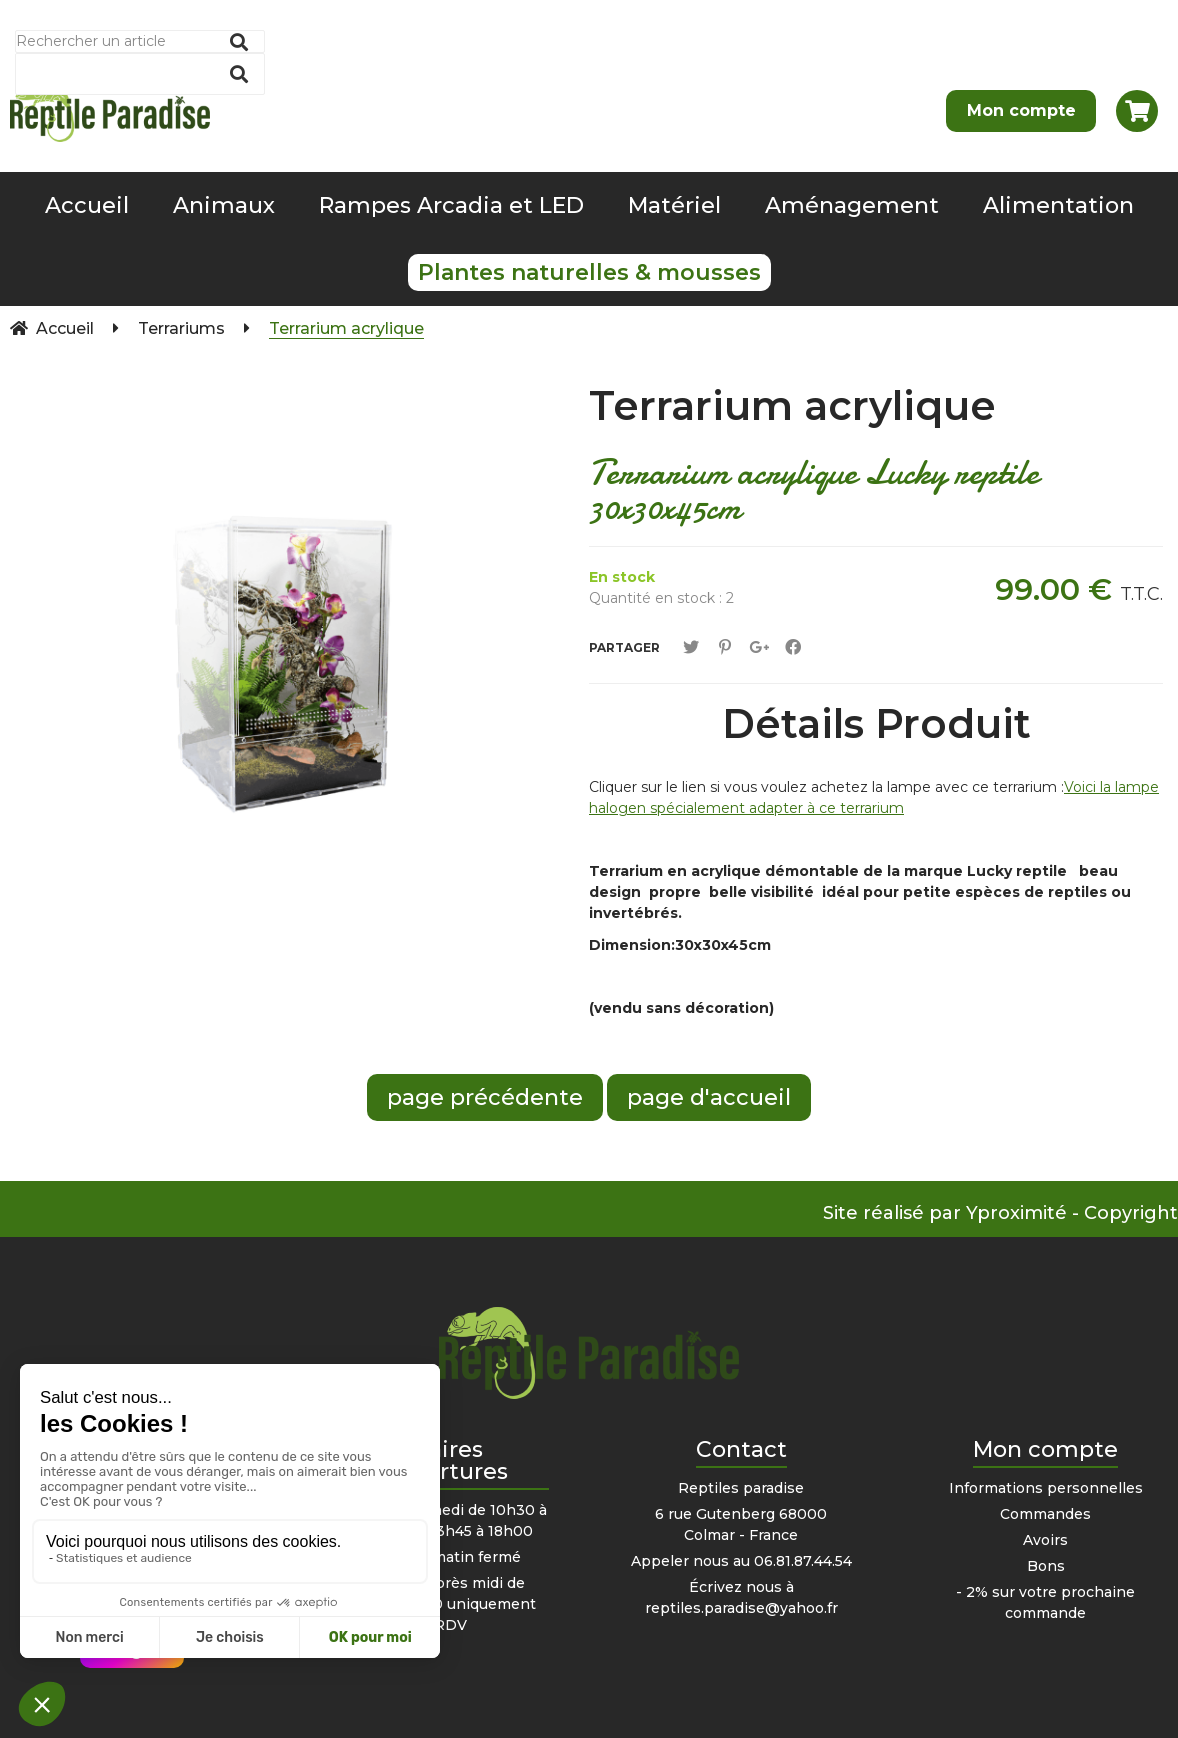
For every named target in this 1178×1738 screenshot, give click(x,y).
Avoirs (1045, 1540)
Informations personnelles (1046, 1488)
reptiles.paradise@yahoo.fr (741, 1608)
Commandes (1045, 1514)
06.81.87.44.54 (803, 1561)
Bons (1046, 1566)
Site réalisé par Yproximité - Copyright (1000, 1213)
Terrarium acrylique (792, 405)
